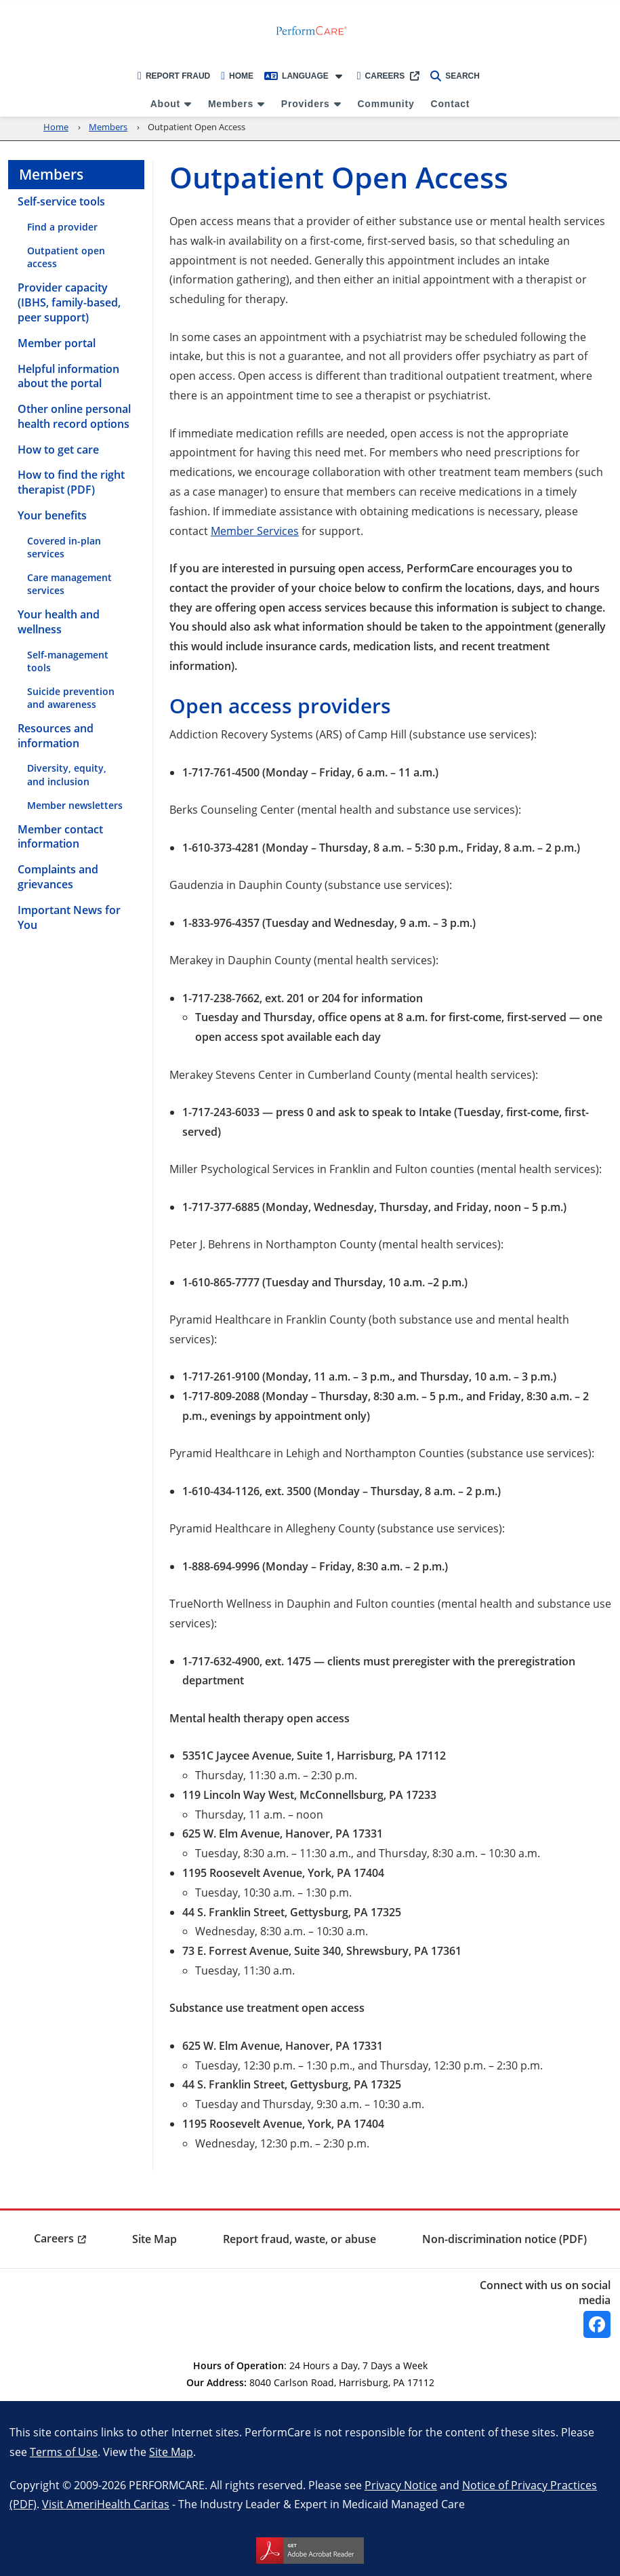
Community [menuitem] (385, 103)
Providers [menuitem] (305, 103)
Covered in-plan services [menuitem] (64, 547)
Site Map (171, 2451)
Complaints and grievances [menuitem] (58, 877)
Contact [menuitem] (450, 103)
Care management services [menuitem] (69, 584)
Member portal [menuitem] (57, 343)
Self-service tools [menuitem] (61, 201)
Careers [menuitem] (54, 2238)
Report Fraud (174, 76)
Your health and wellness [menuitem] (59, 622)
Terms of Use (64, 2451)
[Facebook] (597, 2324)
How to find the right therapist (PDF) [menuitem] (71, 482)
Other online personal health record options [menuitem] (74, 416)
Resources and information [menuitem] (56, 736)
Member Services (255, 530)
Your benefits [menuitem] (52, 515)
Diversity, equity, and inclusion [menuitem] (66, 774)
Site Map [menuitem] (154, 2239)
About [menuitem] (165, 103)
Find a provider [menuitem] (62, 226)
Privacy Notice (401, 2485)
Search (455, 76)
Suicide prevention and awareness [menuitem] (71, 698)
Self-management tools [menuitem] (67, 661)
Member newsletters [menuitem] (75, 805)
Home (237, 76)
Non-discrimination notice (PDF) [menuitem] (504, 2239)
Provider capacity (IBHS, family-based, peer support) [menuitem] (69, 302)
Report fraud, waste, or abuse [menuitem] (299, 2239)
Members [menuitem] (230, 103)
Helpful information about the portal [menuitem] (68, 376)
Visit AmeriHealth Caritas (105, 2504)
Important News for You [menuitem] (69, 917)
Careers (381, 76)
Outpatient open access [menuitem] (66, 257)
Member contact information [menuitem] (60, 837)
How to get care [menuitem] (58, 449)
